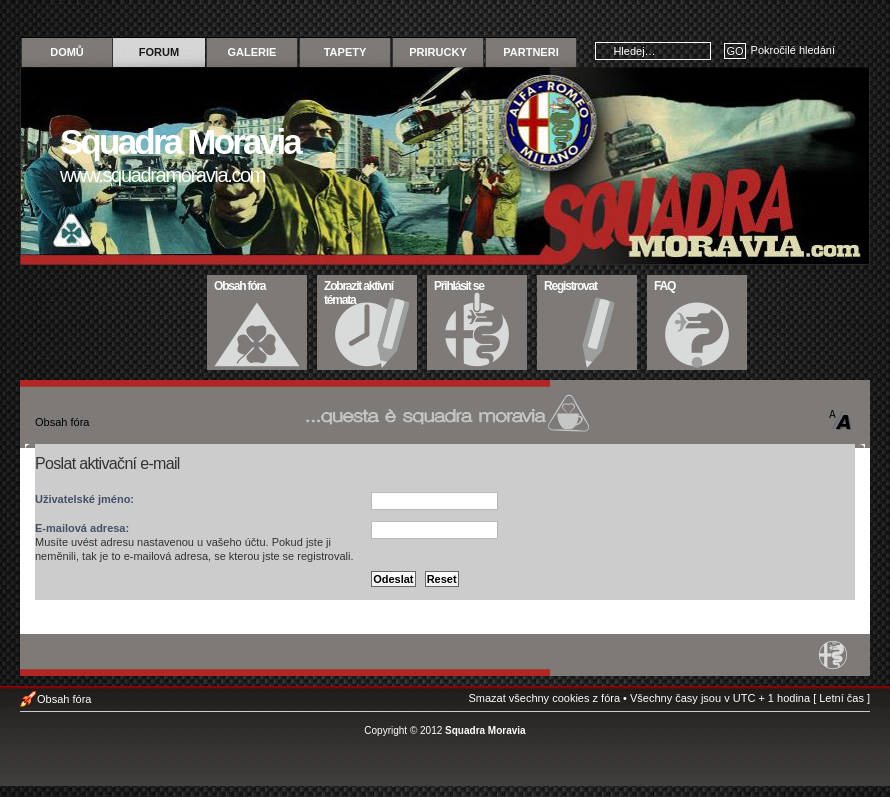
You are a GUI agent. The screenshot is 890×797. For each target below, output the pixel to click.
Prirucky (437, 52)
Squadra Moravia (485, 730)
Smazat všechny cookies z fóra (544, 698)
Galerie (252, 52)
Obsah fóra (257, 284)
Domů (67, 52)
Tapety (345, 52)
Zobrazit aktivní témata (367, 291)
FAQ (697, 284)
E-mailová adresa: (82, 528)
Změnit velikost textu (840, 420)
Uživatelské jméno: (84, 499)
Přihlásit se (477, 284)
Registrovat (587, 284)
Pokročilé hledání (793, 50)
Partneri (530, 52)
